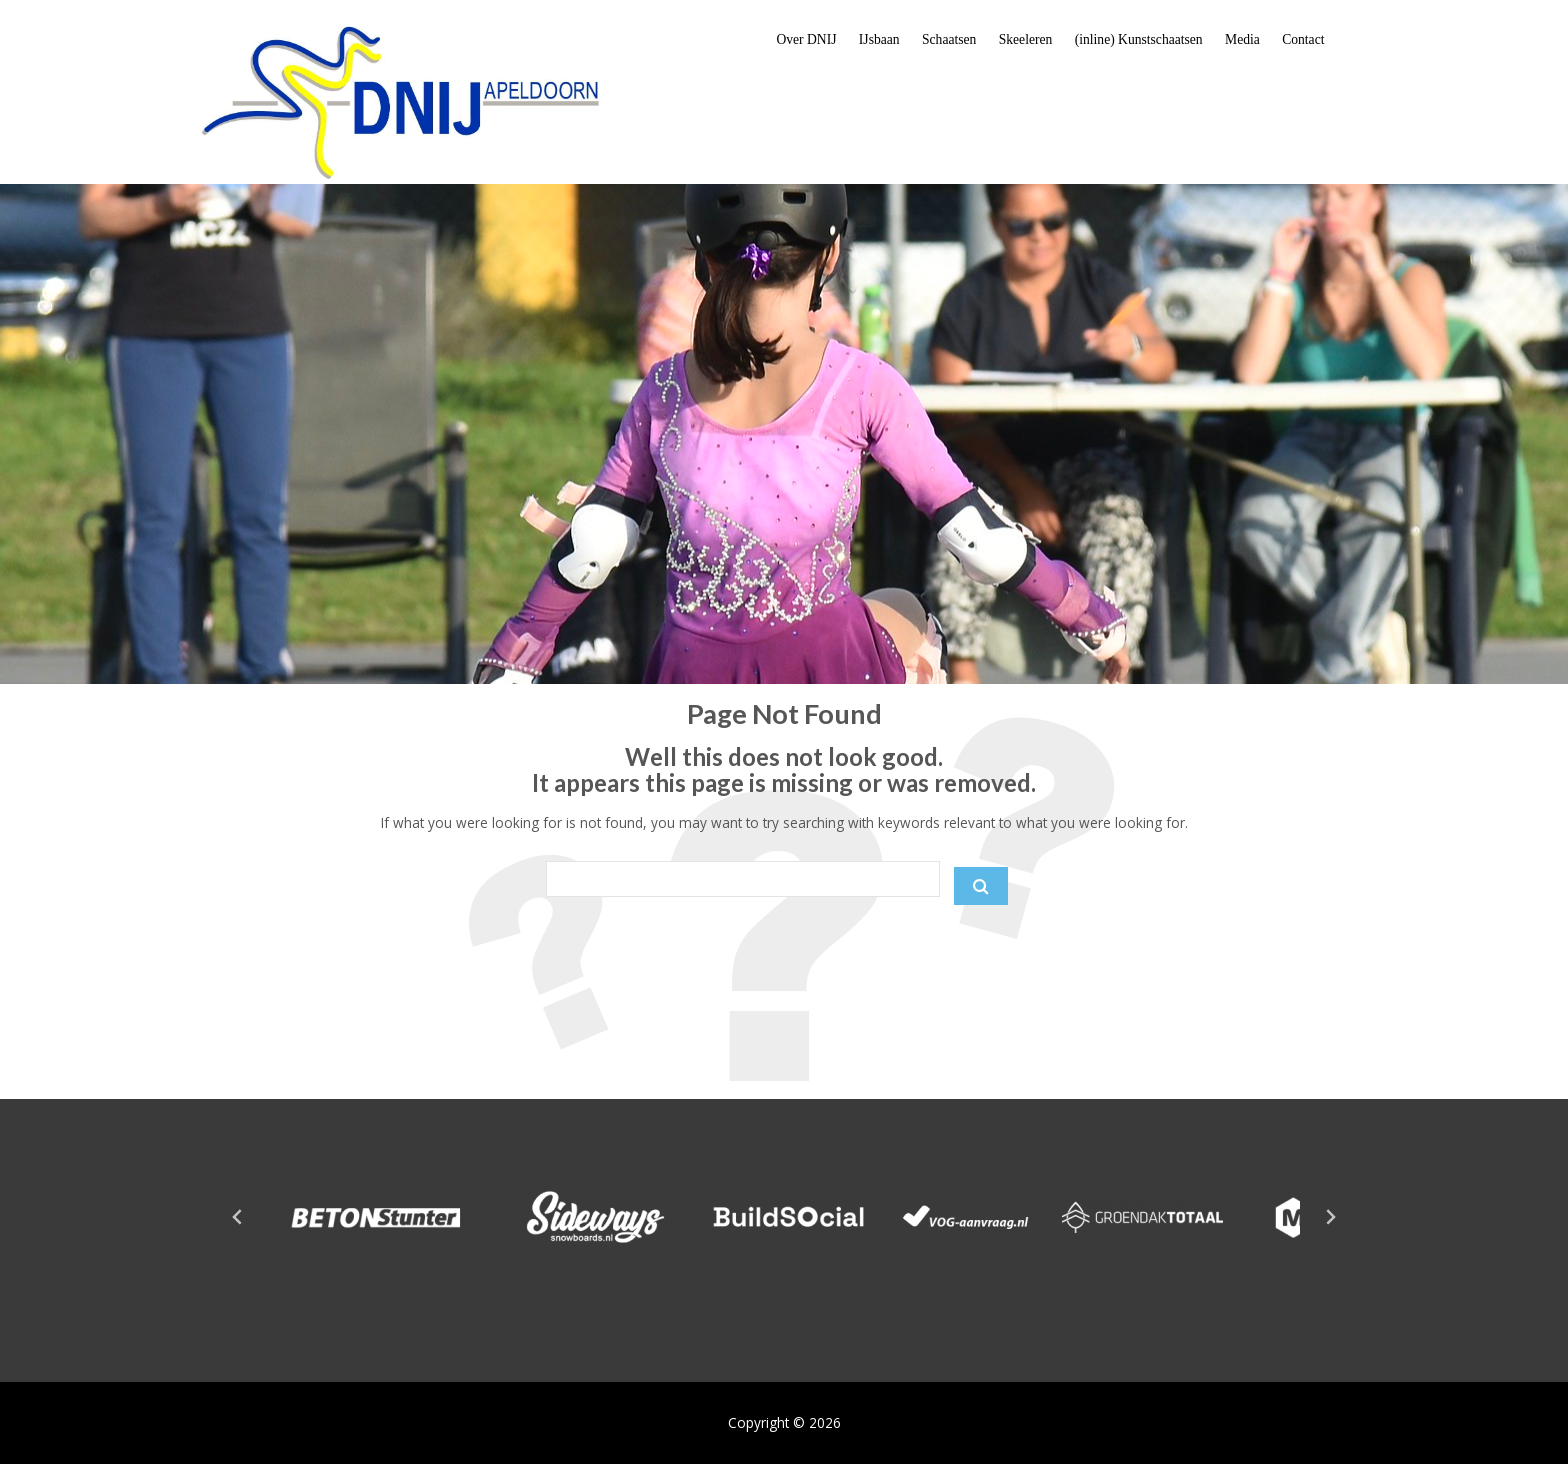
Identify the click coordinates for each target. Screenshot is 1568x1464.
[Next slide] (1330, 1217)
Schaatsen (949, 39)
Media (1242, 39)
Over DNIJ (806, 39)
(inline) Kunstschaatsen (1139, 39)
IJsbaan (879, 39)
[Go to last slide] (238, 1217)
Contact (1303, 39)
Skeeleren (1026, 39)
